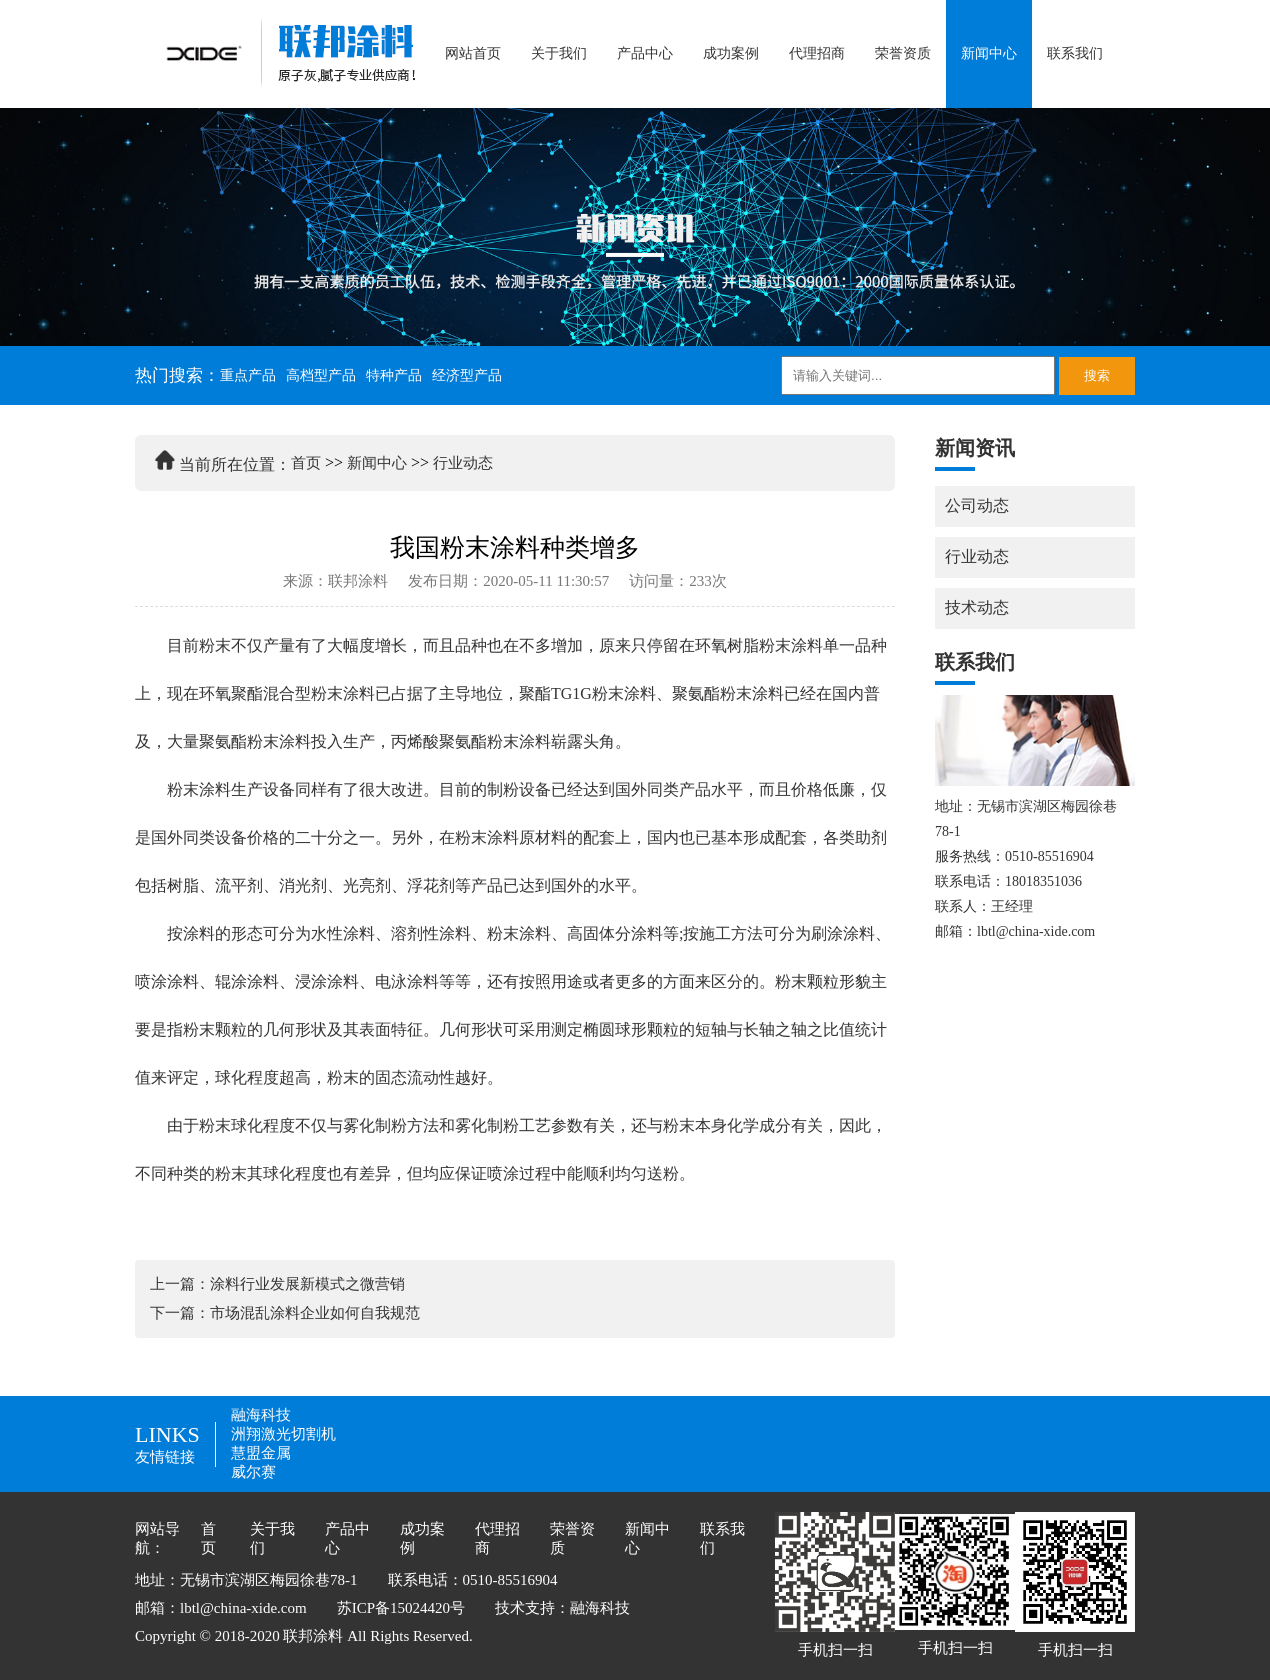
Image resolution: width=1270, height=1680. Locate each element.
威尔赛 (253, 1472)
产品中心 (645, 53)
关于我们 (559, 53)
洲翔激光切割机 (283, 1434)
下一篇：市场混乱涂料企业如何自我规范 (285, 1313)
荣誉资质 (903, 53)
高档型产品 (321, 375)
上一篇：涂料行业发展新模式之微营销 (277, 1284)
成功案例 (731, 53)
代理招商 (817, 53)
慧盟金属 (261, 1453)
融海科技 (261, 1415)
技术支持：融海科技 (562, 1608)
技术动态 (977, 607)
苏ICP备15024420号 (401, 1608)
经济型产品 (467, 375)
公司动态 (977, 505)
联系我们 (1075, 53)
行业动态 (463, 463)
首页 (306, 463)
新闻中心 (989, 53)
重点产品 (248, 375)
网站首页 (473, 53)
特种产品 (394, 375)
